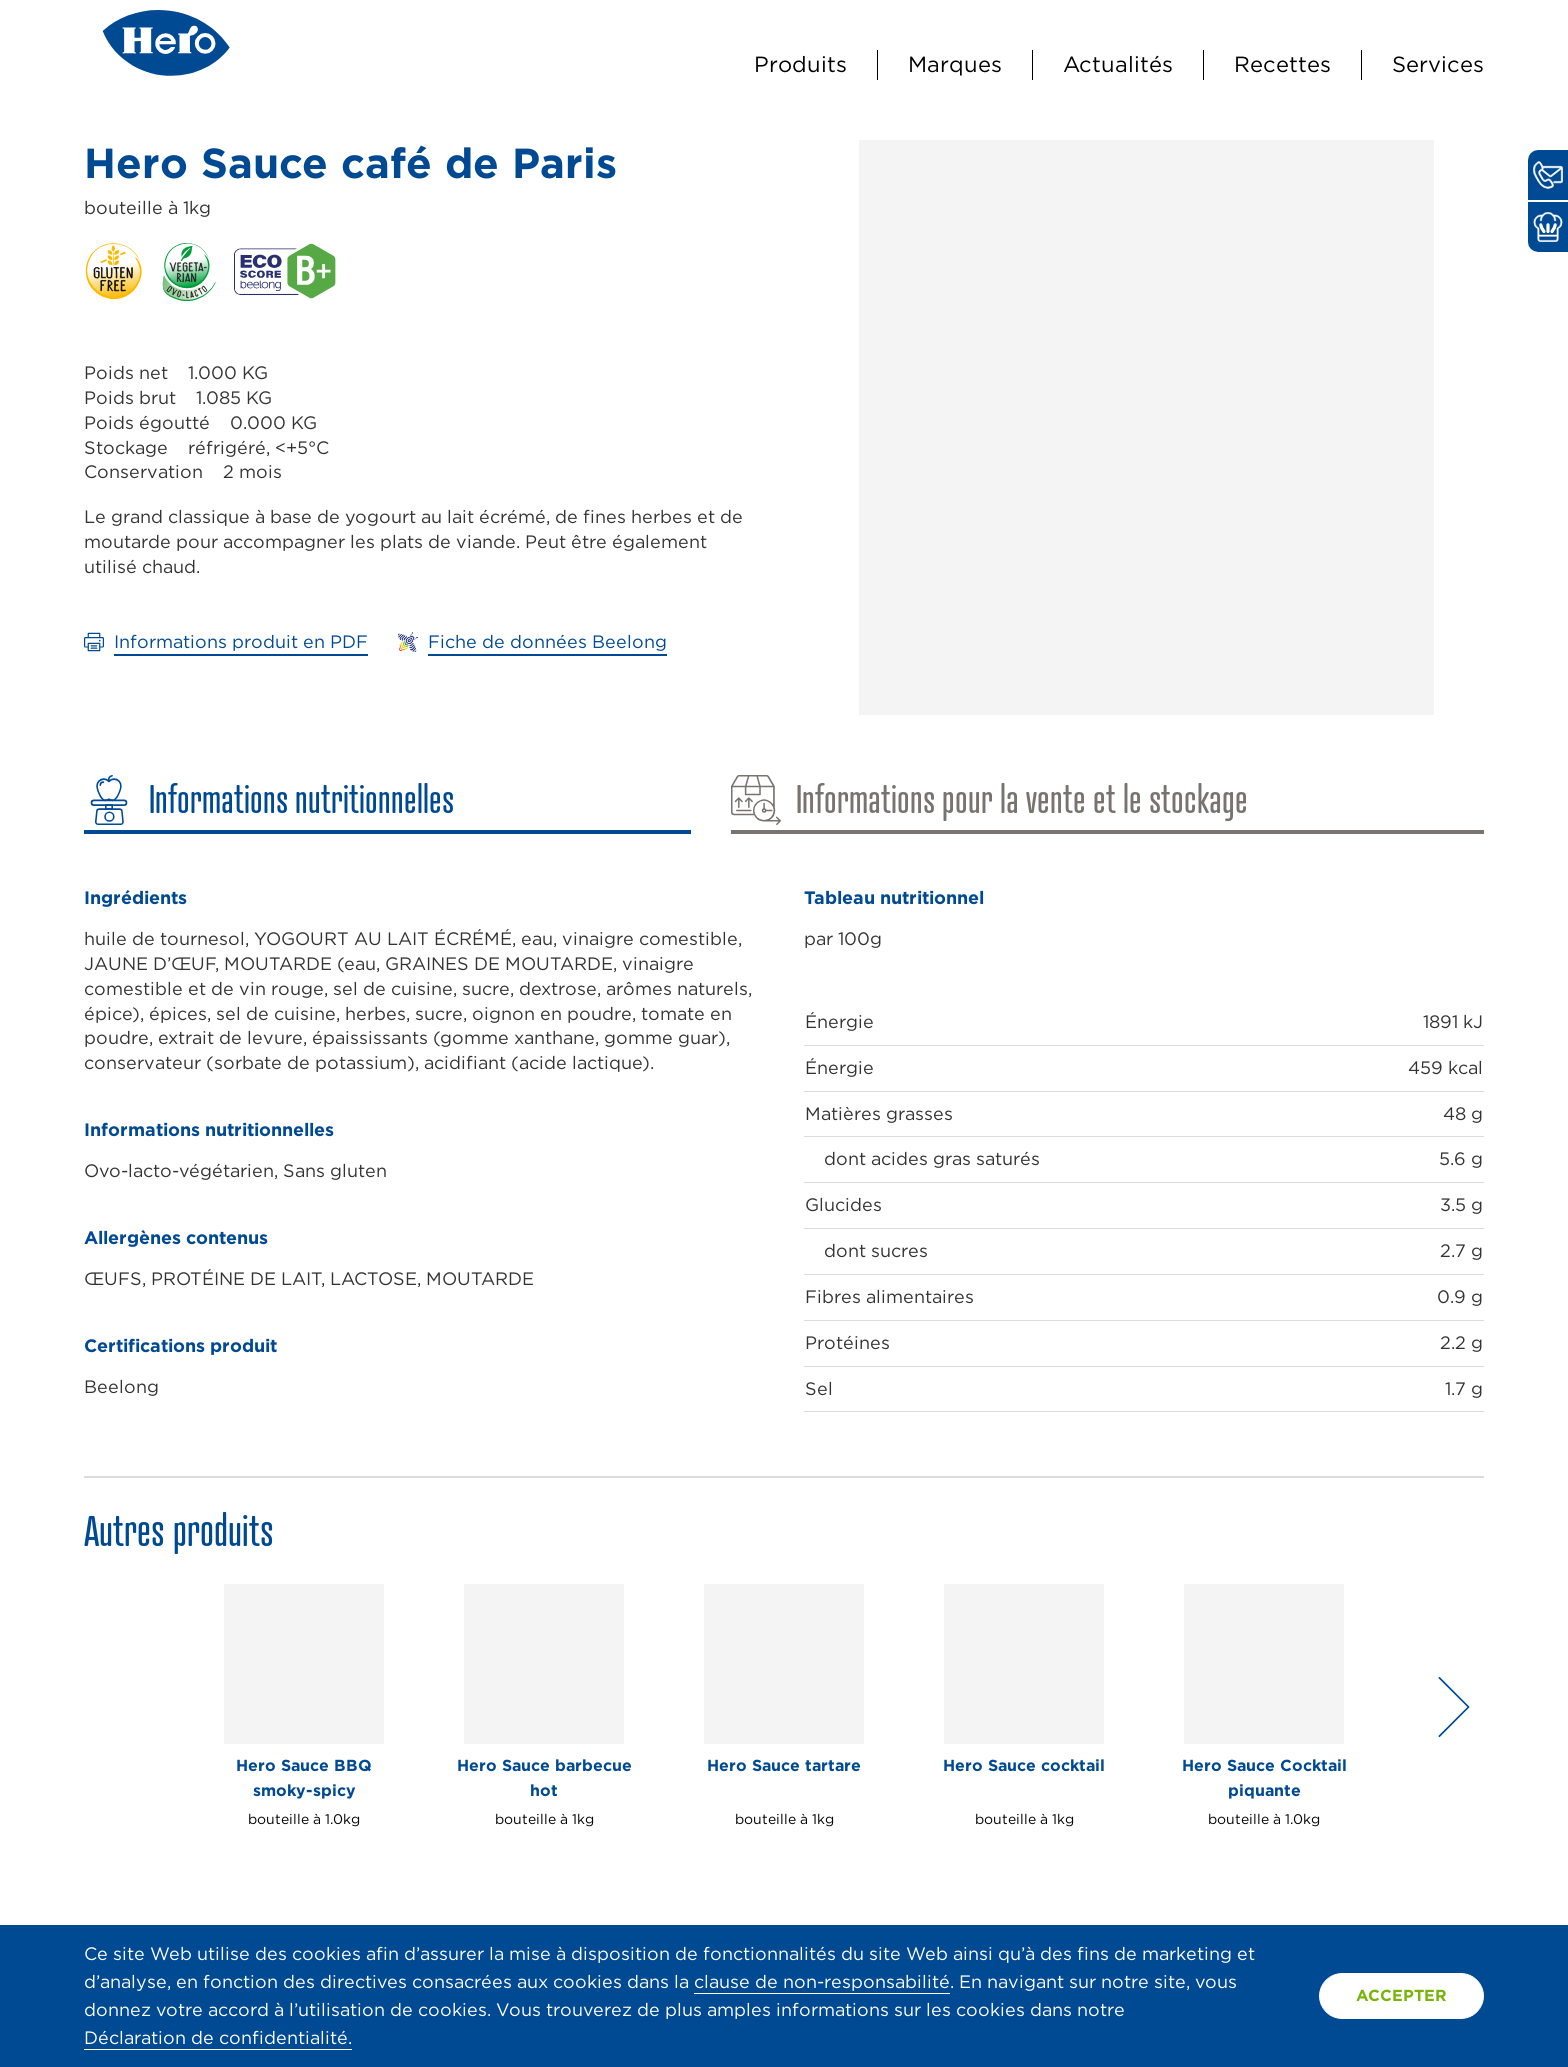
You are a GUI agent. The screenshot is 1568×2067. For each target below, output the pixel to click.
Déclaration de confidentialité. (218, 2037)
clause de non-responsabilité (822, 1981)
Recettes (1282, 64)
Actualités (1118, 64)
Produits (800, 64)
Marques (955, 64)
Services (1438, 64)
